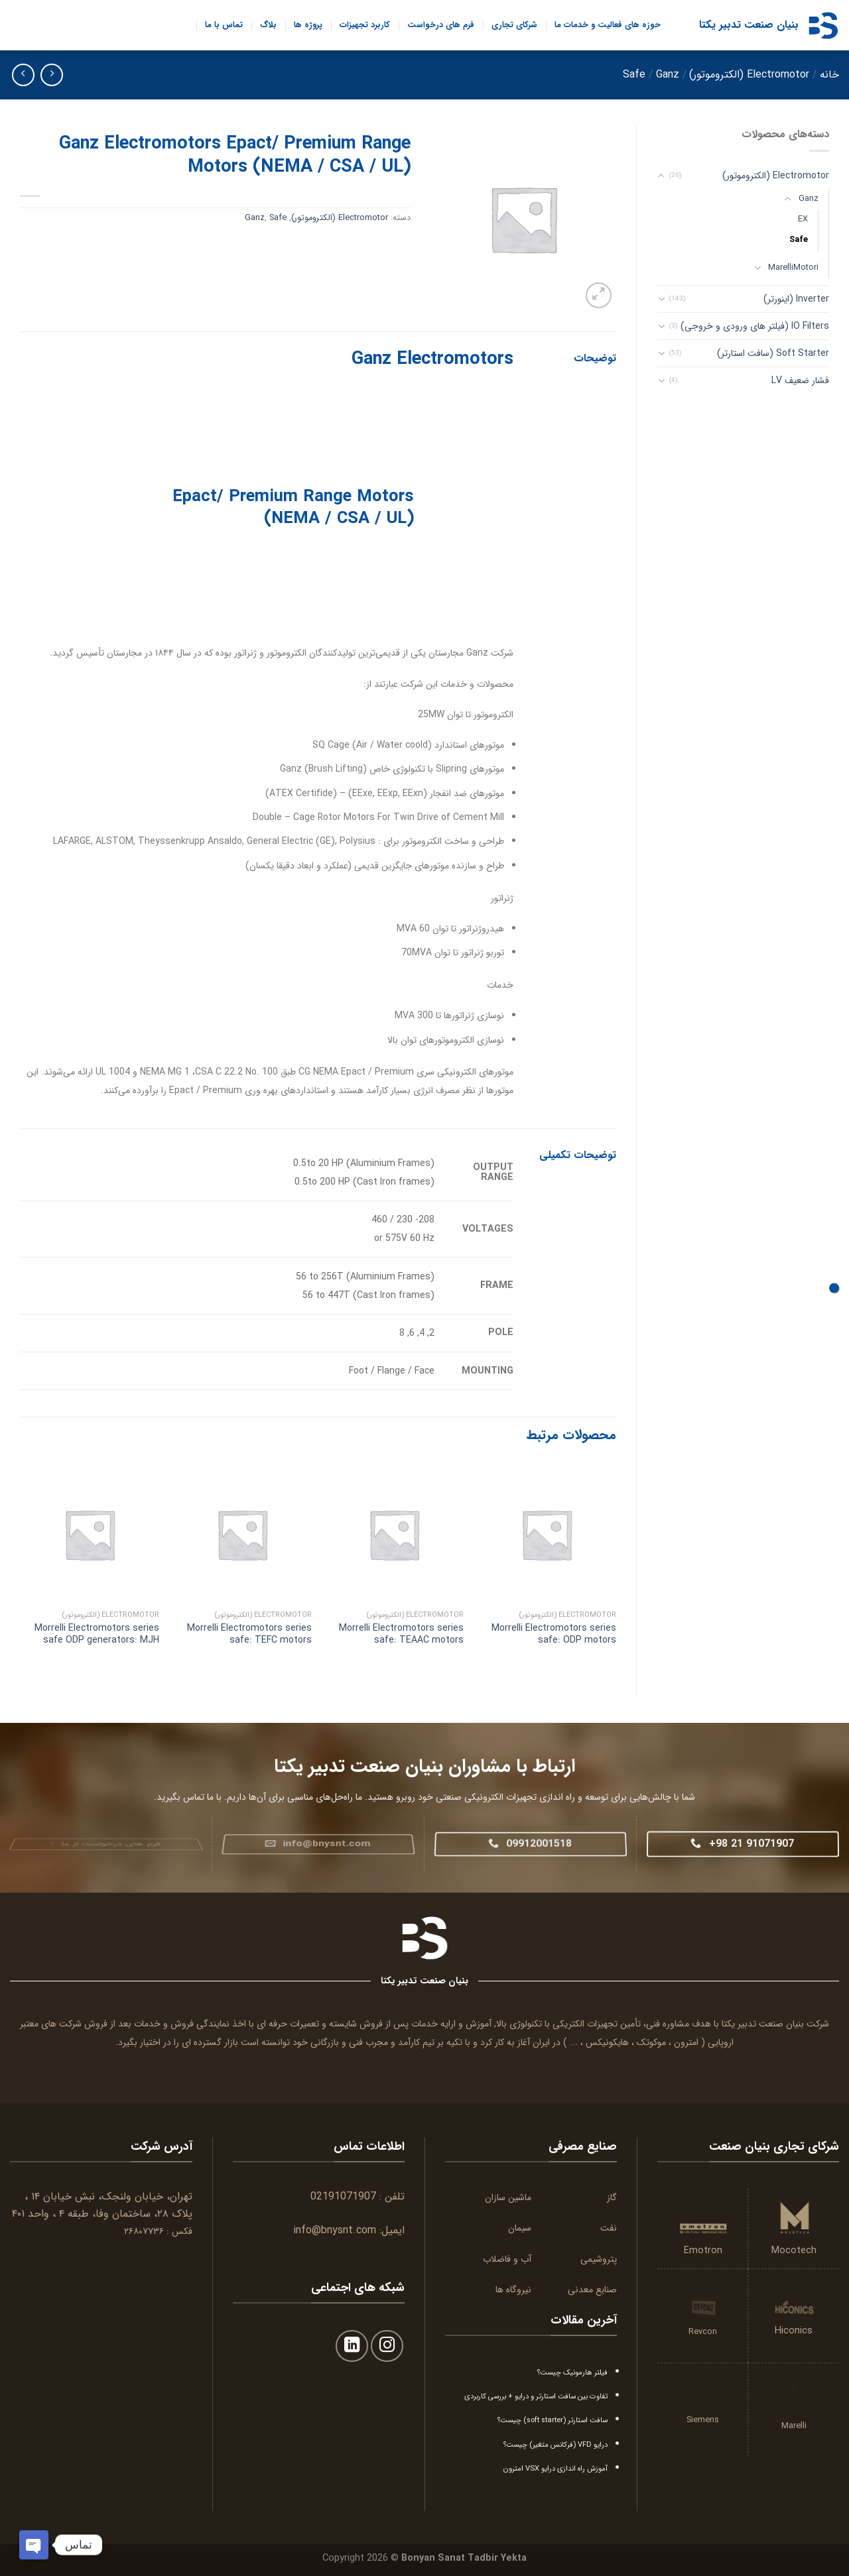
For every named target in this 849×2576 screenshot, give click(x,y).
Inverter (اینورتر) (796, 299)
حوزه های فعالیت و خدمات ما (608, 25)
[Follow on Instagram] (387, 2346)
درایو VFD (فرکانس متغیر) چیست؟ (555, 2445)
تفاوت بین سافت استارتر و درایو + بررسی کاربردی (536, 2396)
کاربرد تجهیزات (365, 25)
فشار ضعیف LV (800, 380)
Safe (634, 74)
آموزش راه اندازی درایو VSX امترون (555, 2469)
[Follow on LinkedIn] (352, 2346)
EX (803, 219)
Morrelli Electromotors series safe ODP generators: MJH (96, 1634)
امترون (686, 2042)
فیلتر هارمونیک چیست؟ (572, 2372)
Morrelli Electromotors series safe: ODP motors (553, 1634)
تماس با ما (224, 25)
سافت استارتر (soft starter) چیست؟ (552, 2420)
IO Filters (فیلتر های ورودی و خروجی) (755, 326)
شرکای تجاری (514, 25)
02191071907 (343, 2196)
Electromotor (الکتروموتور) (749, 74)
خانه (829, 74)
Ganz (667, 74)
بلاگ (268, 25)
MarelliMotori (793, 267)
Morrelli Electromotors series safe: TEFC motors (249, 1634)
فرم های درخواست (440, 25)
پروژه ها (308, 25)
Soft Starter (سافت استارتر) (773, 353)
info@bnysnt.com (334, 2230)
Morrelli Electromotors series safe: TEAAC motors (401, 1634)
